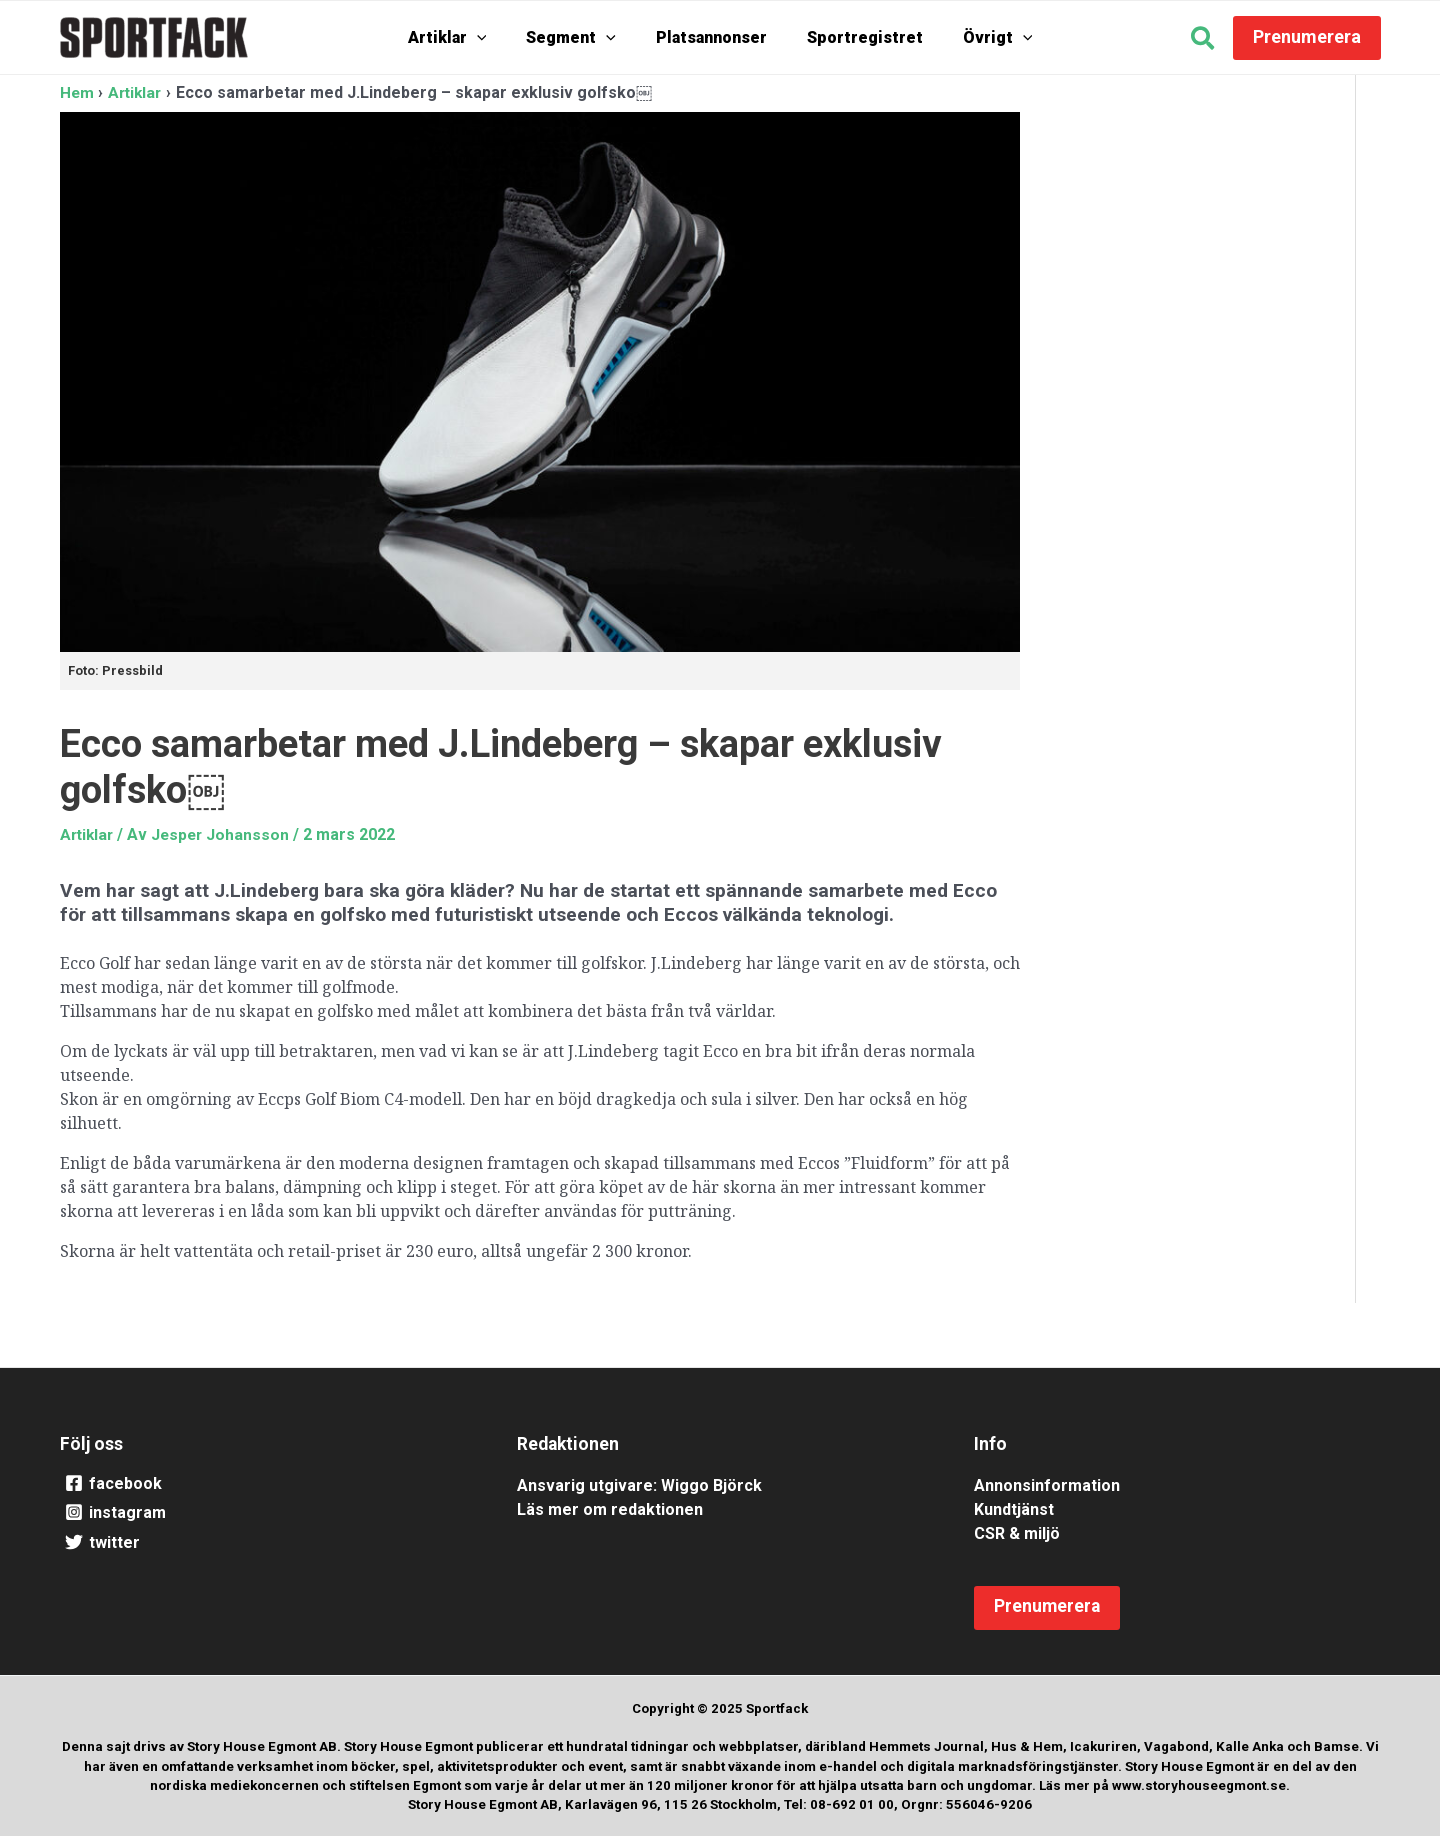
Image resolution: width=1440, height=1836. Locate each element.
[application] (497, 37)
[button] (1203, 41)
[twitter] (263, 1543)
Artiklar (467, 37)
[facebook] (263, 1483)
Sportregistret (855, 37)
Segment (581, 37)
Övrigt (978, 37)
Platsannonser (711, 37)
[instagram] (263, 1513)
